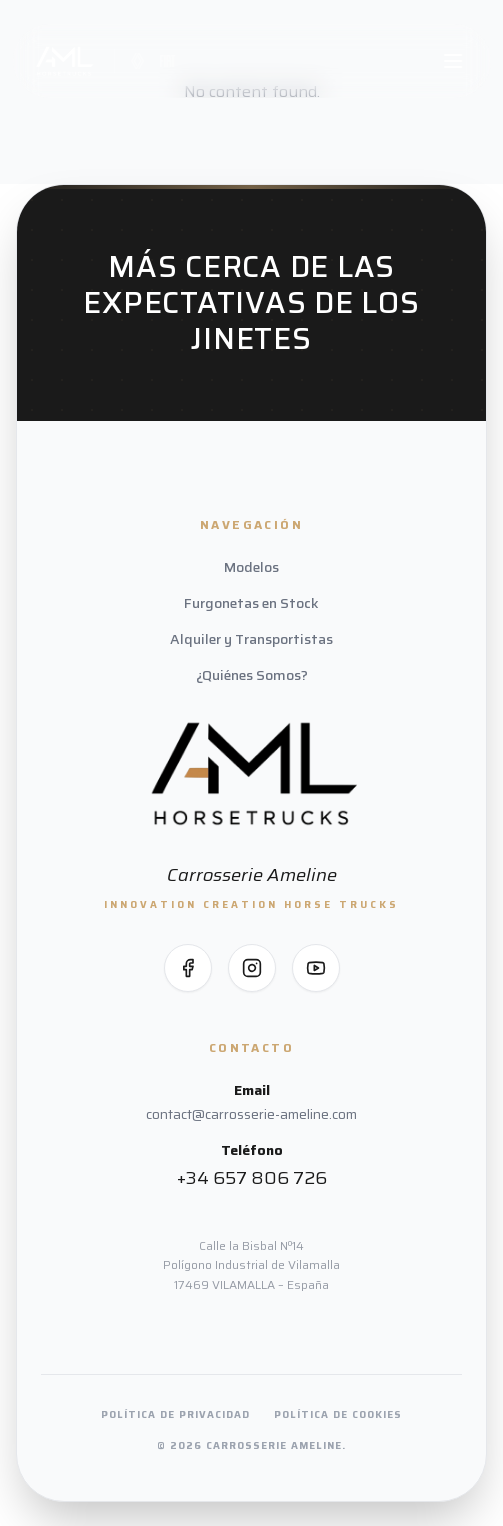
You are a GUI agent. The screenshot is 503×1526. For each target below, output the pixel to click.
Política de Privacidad (175, 1414)
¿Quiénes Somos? (252, 675)
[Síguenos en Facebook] (188, 968)
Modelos (251, 567)
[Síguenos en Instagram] (252, 968)
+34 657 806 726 (252, 1178)
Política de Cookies (338, 1414)
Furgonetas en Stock (251, 603)
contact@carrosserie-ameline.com (251, 1114)
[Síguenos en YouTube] (316, 968)
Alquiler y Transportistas (251, 639)
